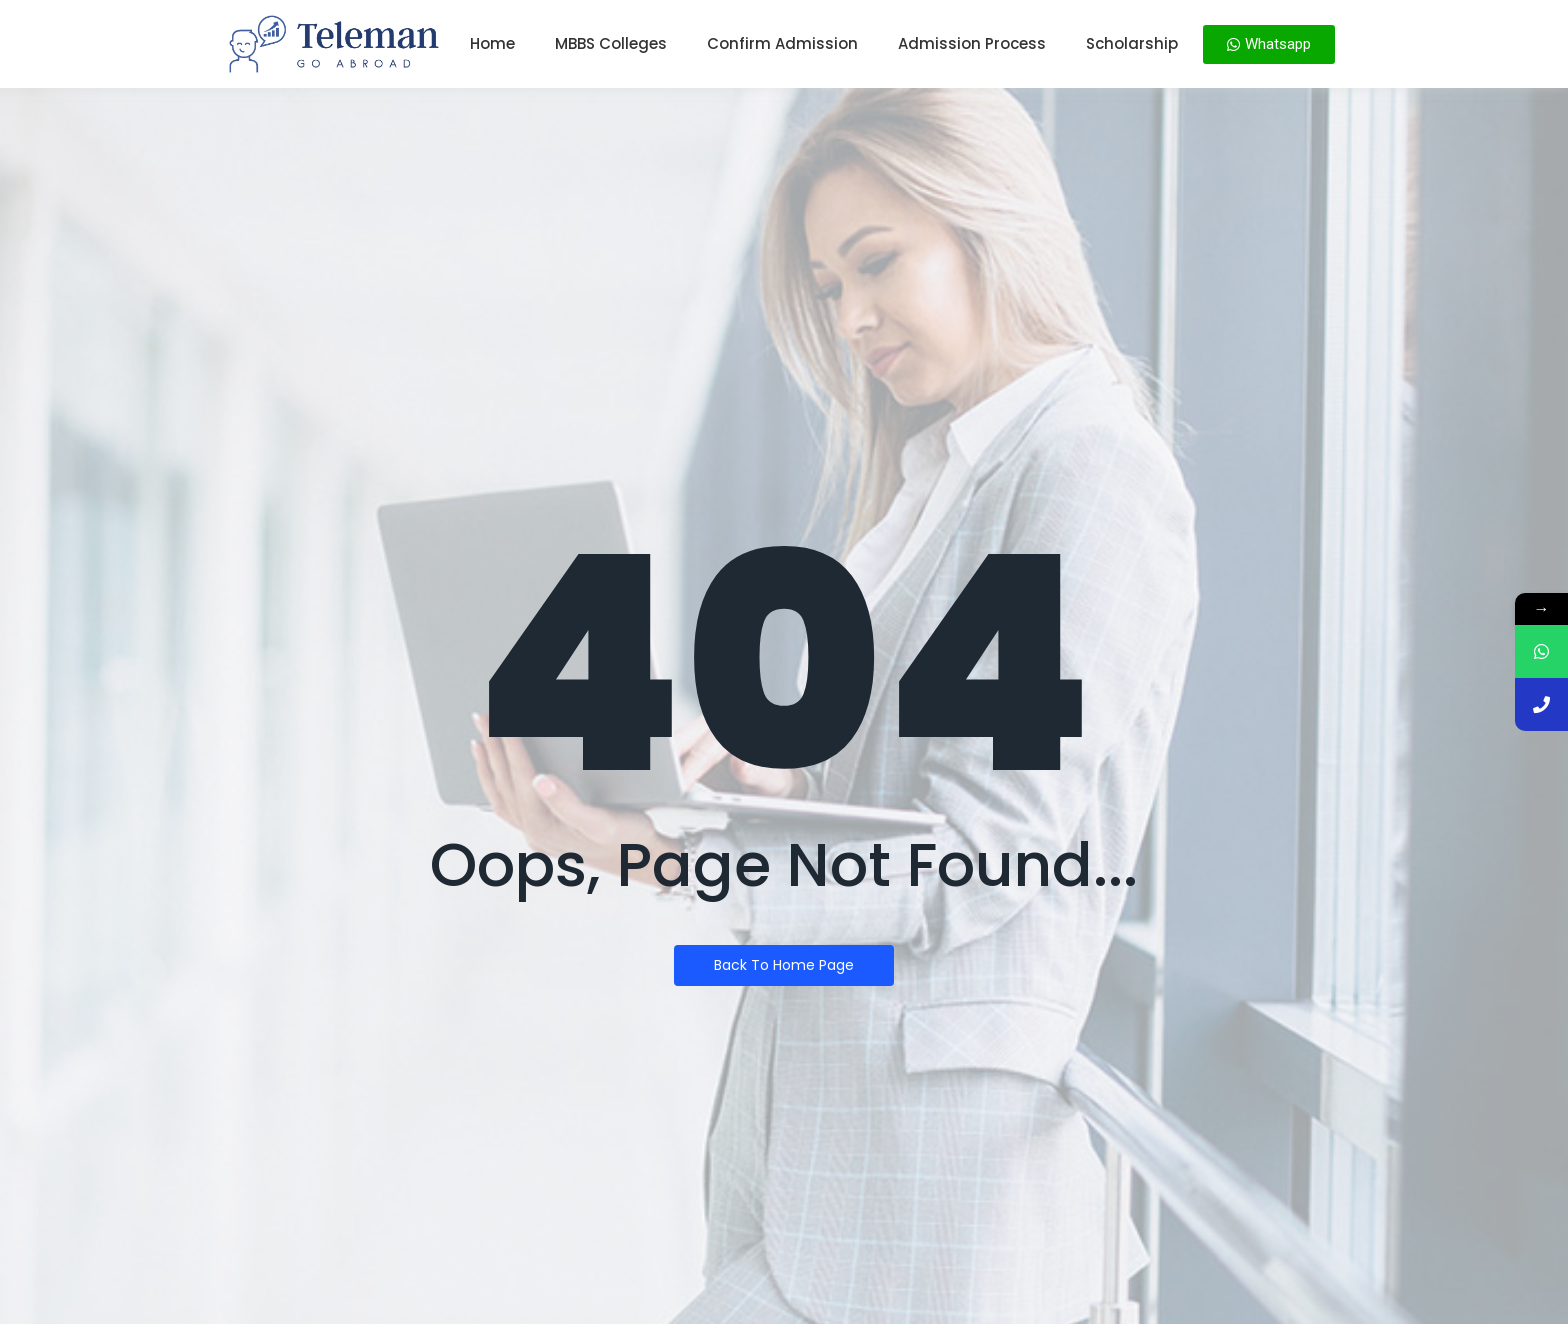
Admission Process (972, 43)
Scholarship (1132, 43)
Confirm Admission (782, 43)
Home (492, 43)
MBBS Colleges (611, 43)
